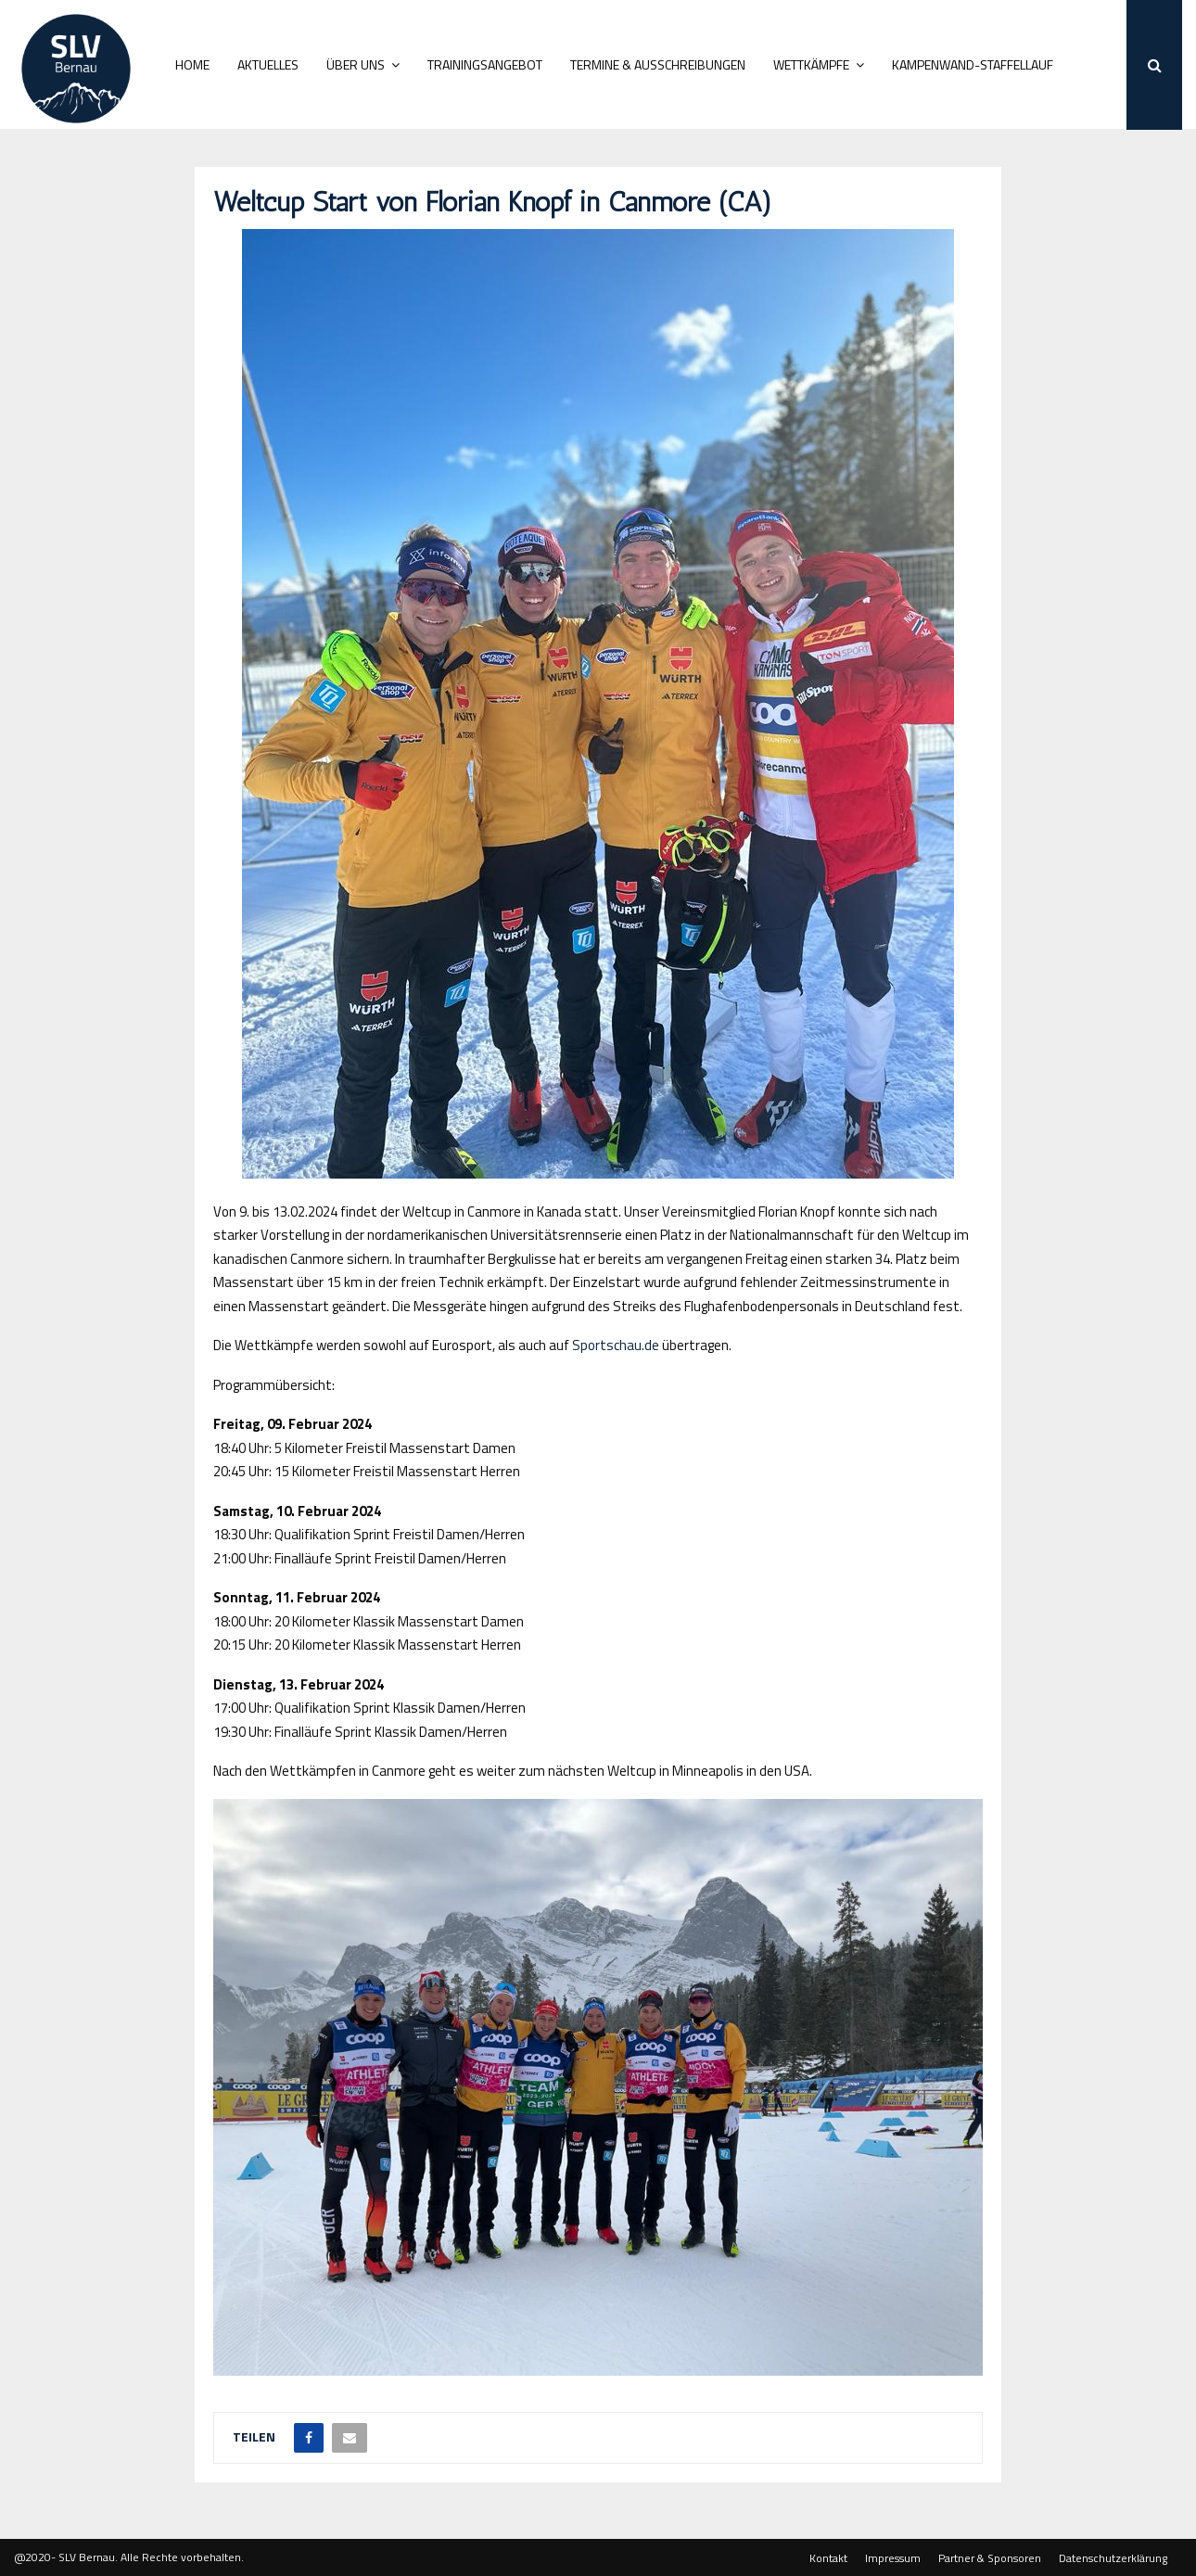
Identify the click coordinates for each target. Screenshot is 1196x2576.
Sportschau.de (615, 1345)
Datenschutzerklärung (1113, 2558)
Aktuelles (268, 64)
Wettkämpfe (811, 64)
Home (192, 64)
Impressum (893, 2558)
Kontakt (828, 2558)
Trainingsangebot (484, 64)
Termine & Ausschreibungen (657, 64)
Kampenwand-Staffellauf (972, 64)
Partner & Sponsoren (989, 2558)
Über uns (355, 64)
